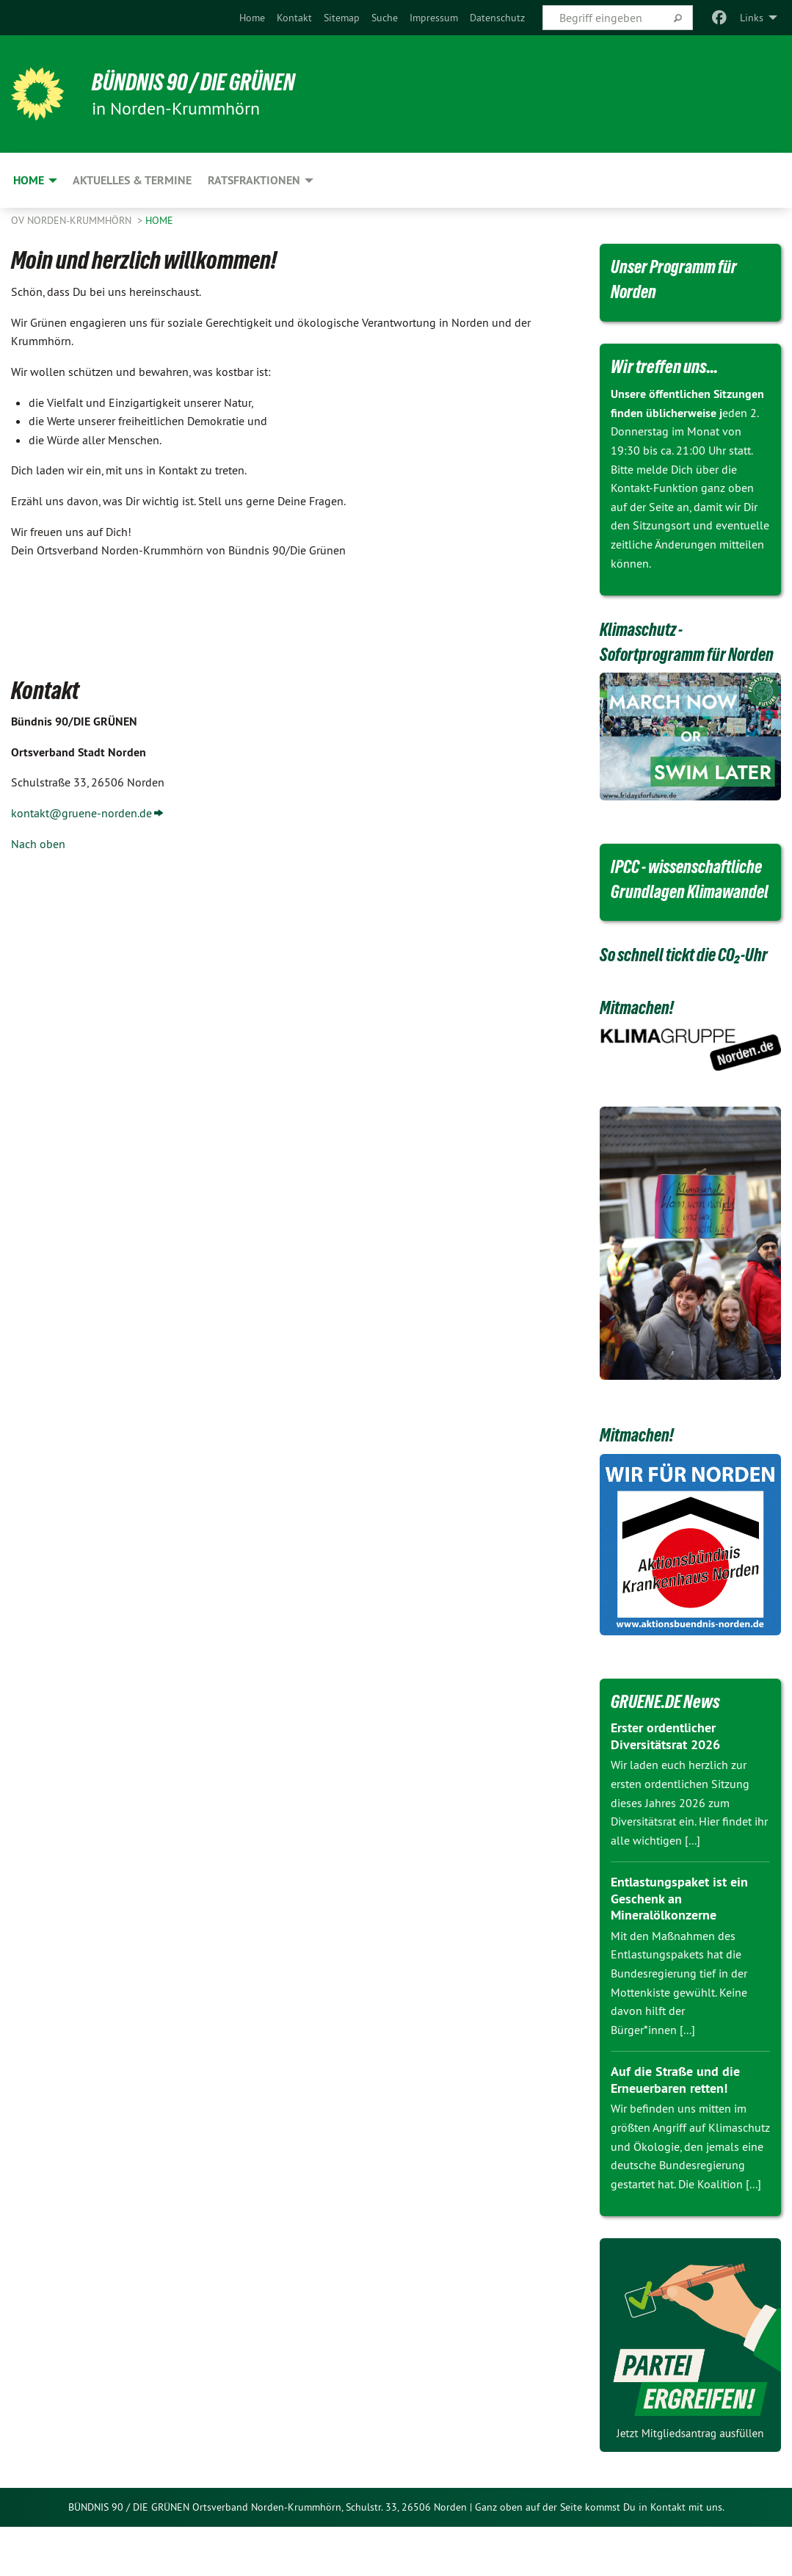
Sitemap (342, 17)
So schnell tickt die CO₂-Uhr (687, 1004)
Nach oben (38, 843)
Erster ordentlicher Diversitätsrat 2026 (665, 1786)
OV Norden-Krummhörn (72, 220)
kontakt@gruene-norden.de (81, 813)
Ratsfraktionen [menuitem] (254, 180)
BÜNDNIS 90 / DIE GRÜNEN (195, 82)
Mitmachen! (638, 1056)
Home (252, 17)
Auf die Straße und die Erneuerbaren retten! (675, 2129)
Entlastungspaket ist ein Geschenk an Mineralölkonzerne (679, 1948)
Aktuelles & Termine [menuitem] (132, 180)
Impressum (434, 17)
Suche (384, 17)
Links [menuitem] (751, 17)
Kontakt (294, 17)
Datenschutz (497, 17)
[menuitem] (252, 17)
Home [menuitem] (28, 180)
